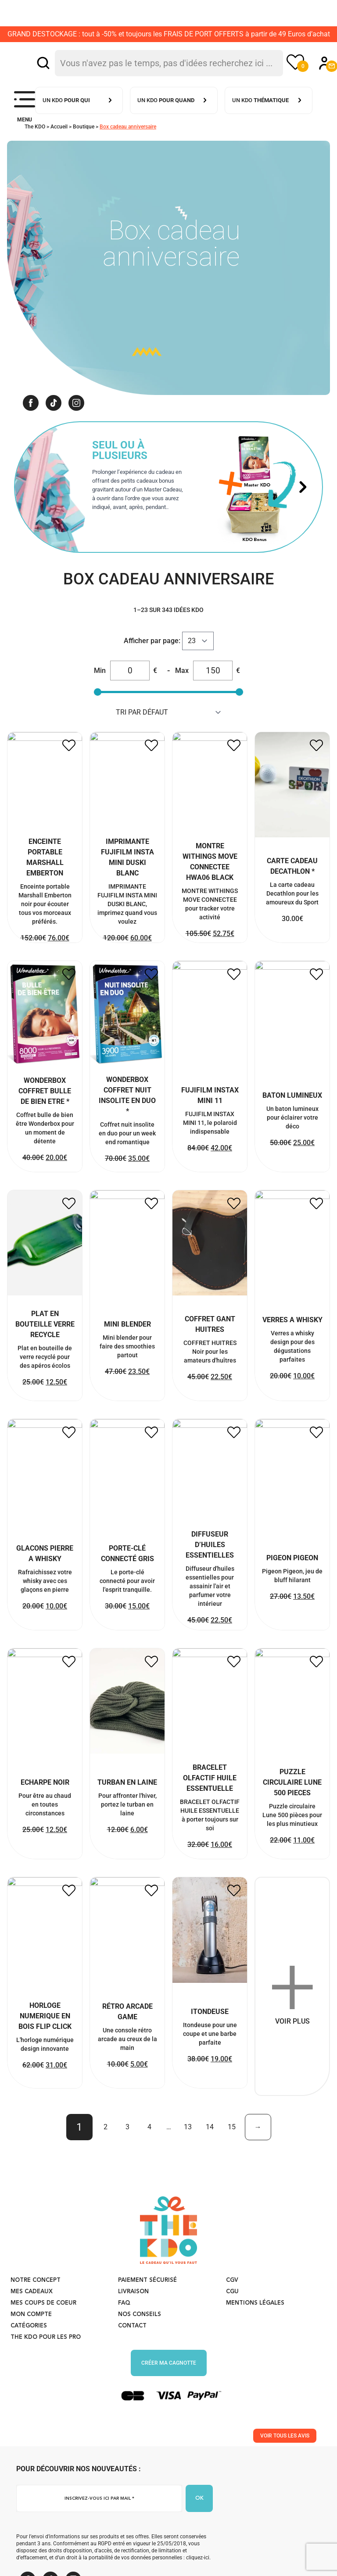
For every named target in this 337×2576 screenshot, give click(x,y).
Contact (132, 2364)
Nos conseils (139, 2352)
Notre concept (36, 2318)
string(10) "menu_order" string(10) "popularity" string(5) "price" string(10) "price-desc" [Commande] (169, 712)
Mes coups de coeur (43, 2341)
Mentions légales (255, 2341)
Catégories (29, 2364)
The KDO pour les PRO (46, 2375)
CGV (232, 2318)
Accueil (59, 127)
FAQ (124, 2341)
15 (232, 2165)
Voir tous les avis (284, 2474)
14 (210, 2165)
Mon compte (31, 2352)
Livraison (133, 2330)
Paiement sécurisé (147, 2318)
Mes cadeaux (32, 2330)
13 (188, 2165)
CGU (232, 2330)
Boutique (83, 127)
